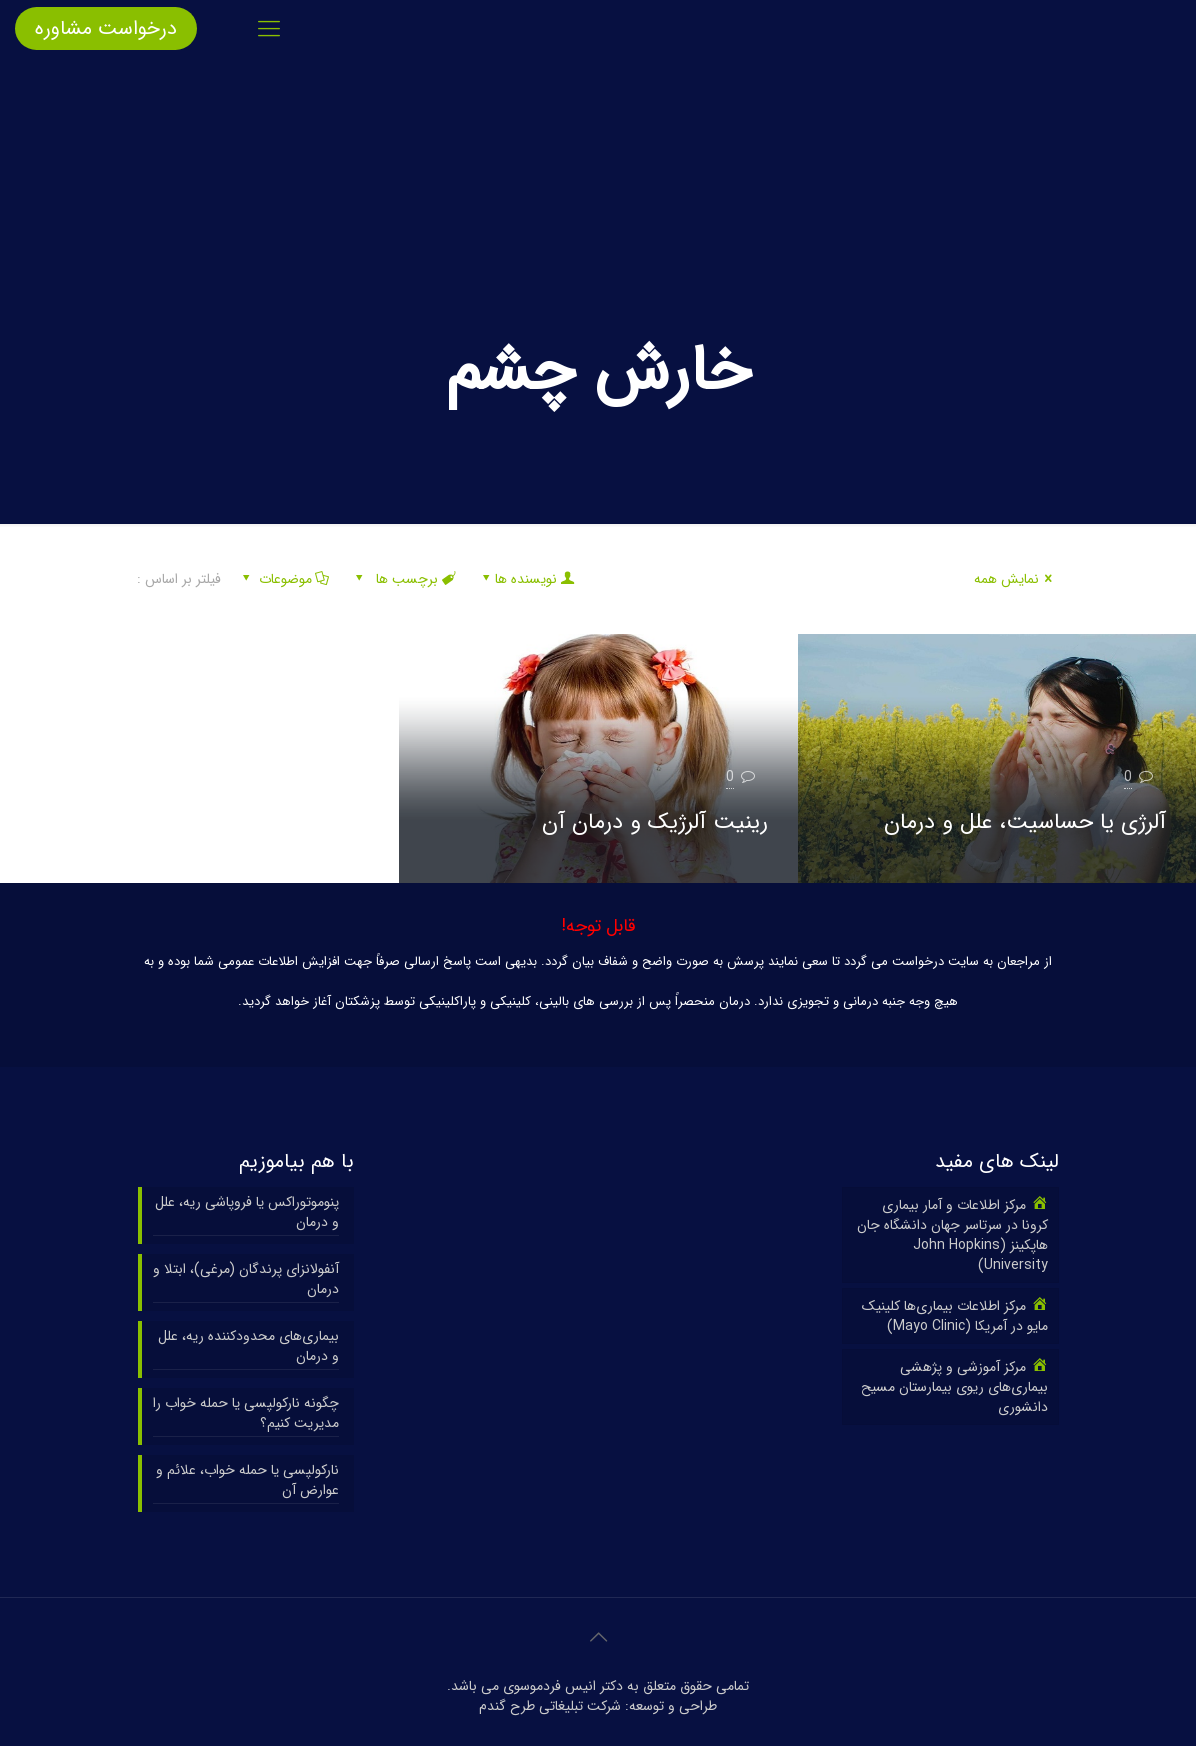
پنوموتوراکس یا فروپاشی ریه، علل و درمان (247, 1212)
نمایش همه (1016, 579)
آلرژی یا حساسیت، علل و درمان (1025, 822)
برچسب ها (404, 579)
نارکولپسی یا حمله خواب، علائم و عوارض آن (247, 1480)
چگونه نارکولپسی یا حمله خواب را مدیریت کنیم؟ (246, 1413)
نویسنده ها (526, 579)
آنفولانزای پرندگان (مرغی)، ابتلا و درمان (246, 1279)
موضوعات (283, 579)
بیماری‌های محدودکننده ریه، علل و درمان (248, 1346)
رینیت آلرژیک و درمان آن (655, 822)
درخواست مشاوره (106, 28)
